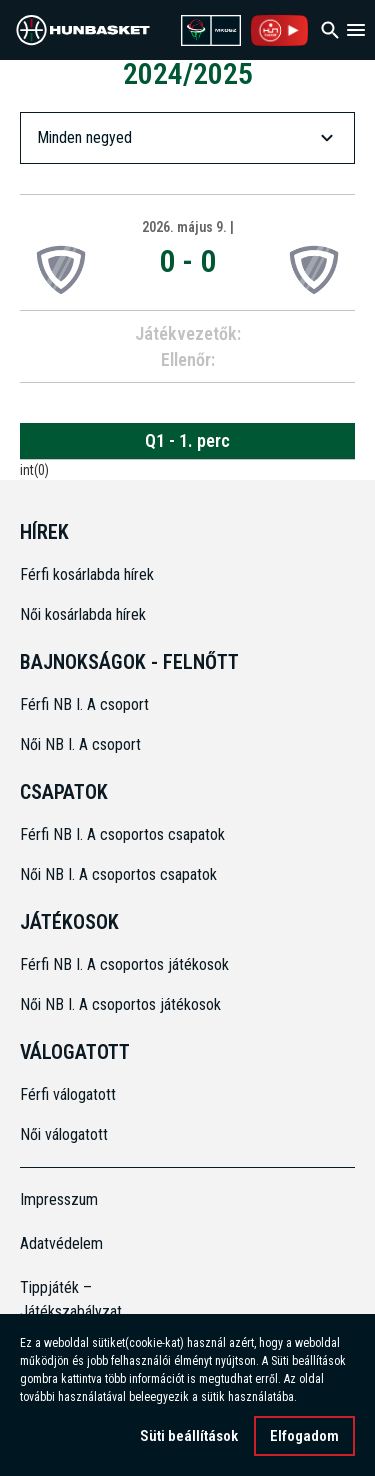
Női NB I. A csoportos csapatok (120, 874)
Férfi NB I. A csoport (84, 704)
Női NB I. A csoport (80, 744)
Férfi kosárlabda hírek (87, 574)
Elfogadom (304, 1436)
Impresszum (59, 1199)
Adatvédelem (61, 1243)
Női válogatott (64, 1134)
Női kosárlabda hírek (83, 614)
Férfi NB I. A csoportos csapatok (124, 834)
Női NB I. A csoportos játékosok (120, 1004)
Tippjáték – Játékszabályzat (62, 1299)
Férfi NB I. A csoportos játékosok (124, 964)
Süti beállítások (189, 1436)
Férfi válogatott (68, 1094)
